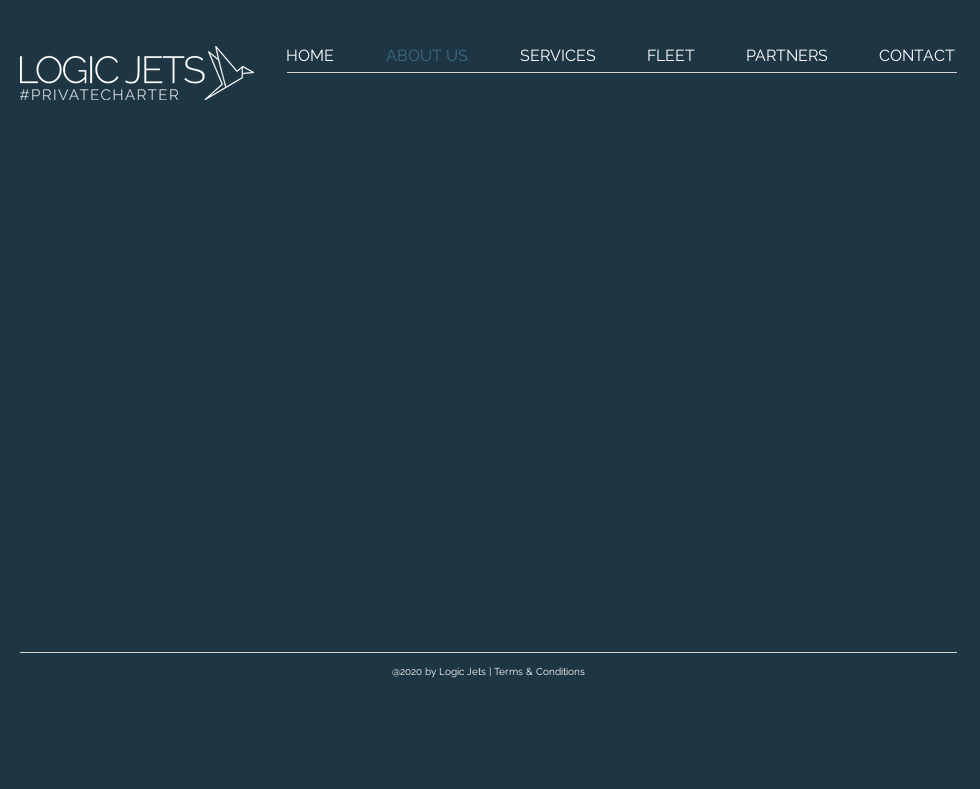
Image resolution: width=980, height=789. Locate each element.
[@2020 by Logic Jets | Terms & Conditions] (488, 672)
